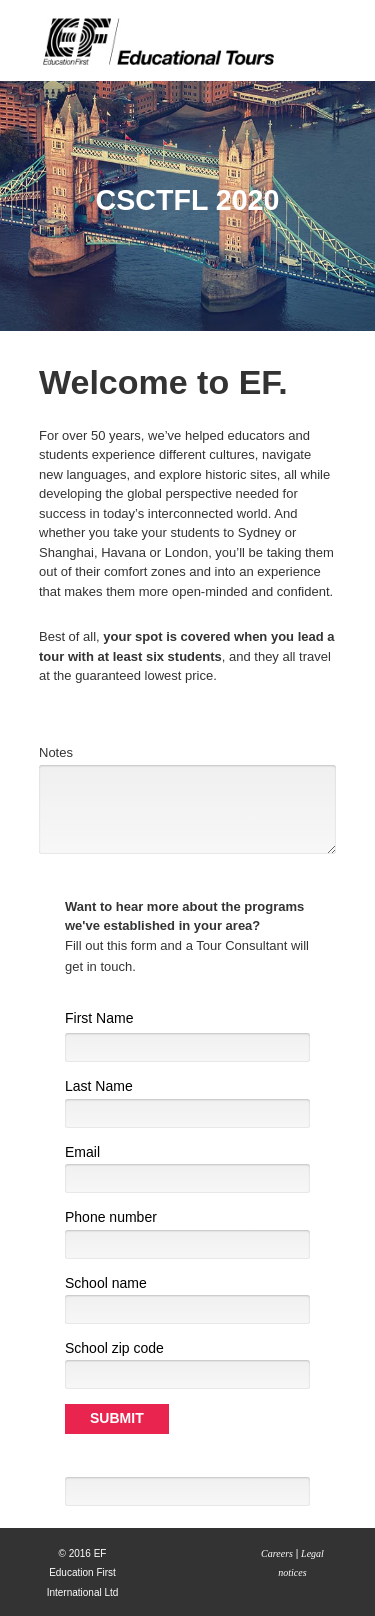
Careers (277, 1553)
